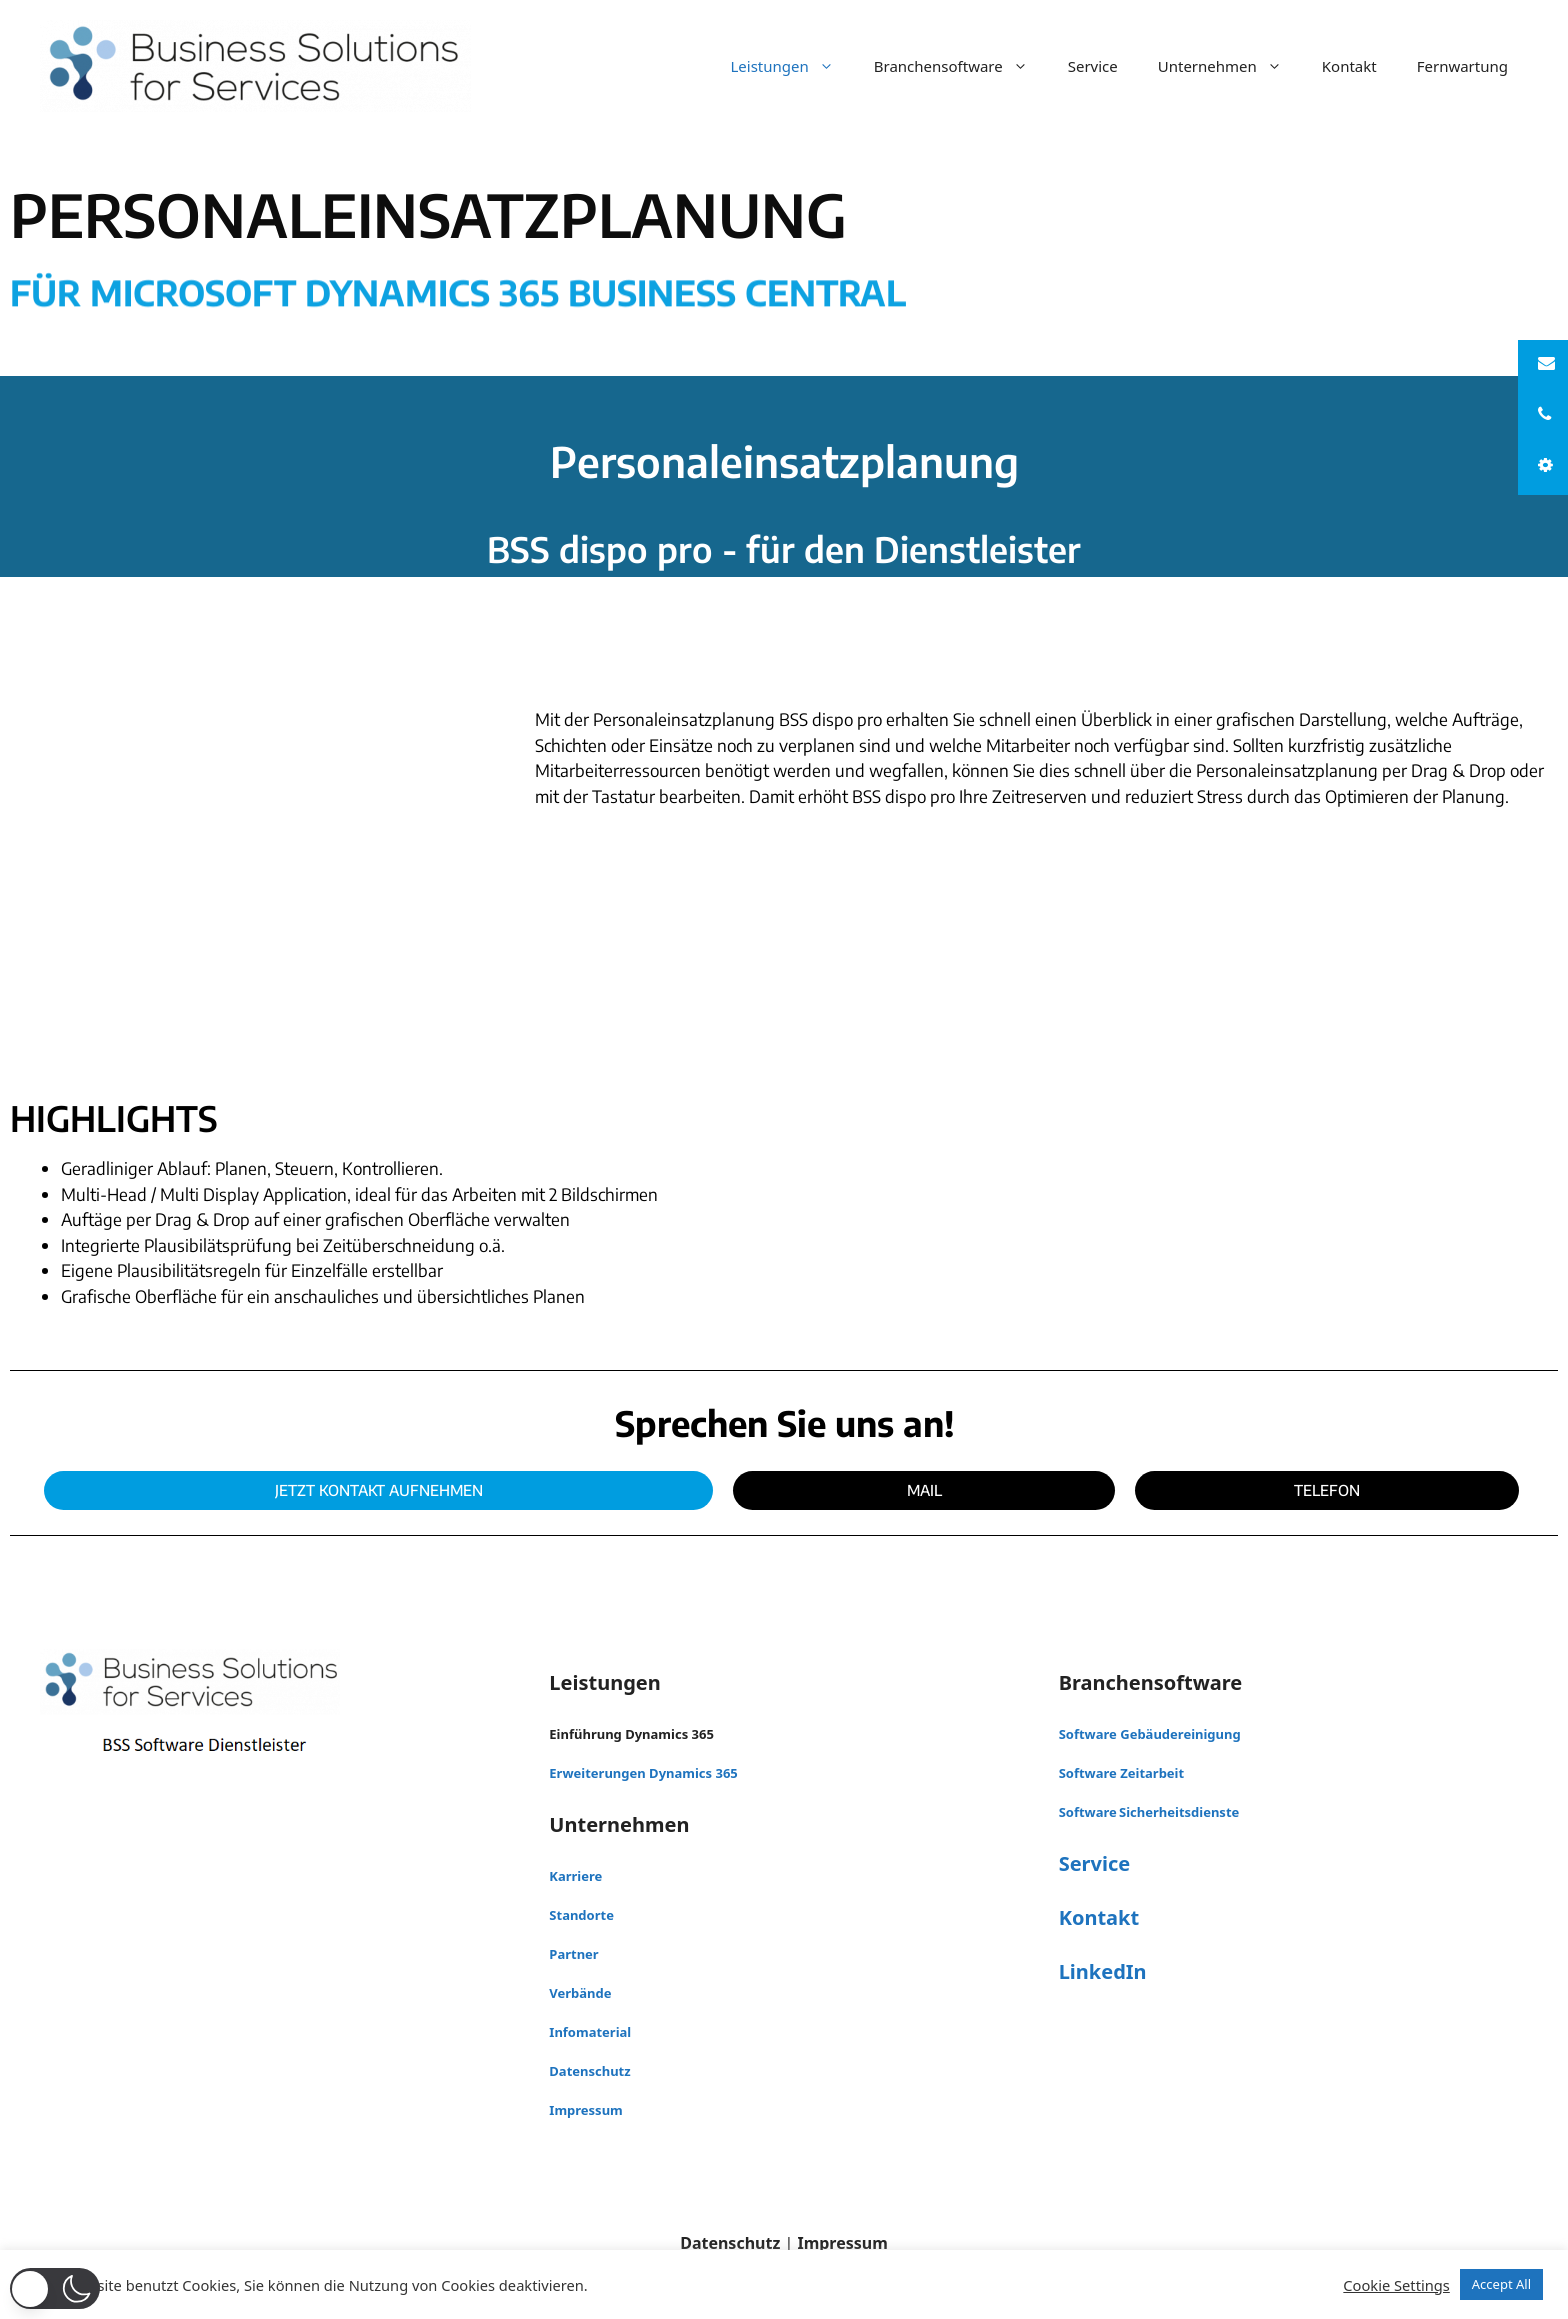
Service (1093, 66)
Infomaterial (590, 2032)
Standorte (581, 1915)
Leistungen (791, 66)
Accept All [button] (1501, 2284)
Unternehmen (1230, 66)
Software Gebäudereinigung (1150, 1734)
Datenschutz (589, 2071)
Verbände (580, 1993)
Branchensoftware (961, 66)
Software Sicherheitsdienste (1149, 1812)
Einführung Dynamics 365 (631, 1734)
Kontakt (1349, 66)
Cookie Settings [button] (1396, 2285)
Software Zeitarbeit (1122, 1773)
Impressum (585, 2110)
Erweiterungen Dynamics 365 (643, 1773)
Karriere (575, 1876)
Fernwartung (1462, 66)
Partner (573, 1954)
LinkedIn (1103, 1971)
